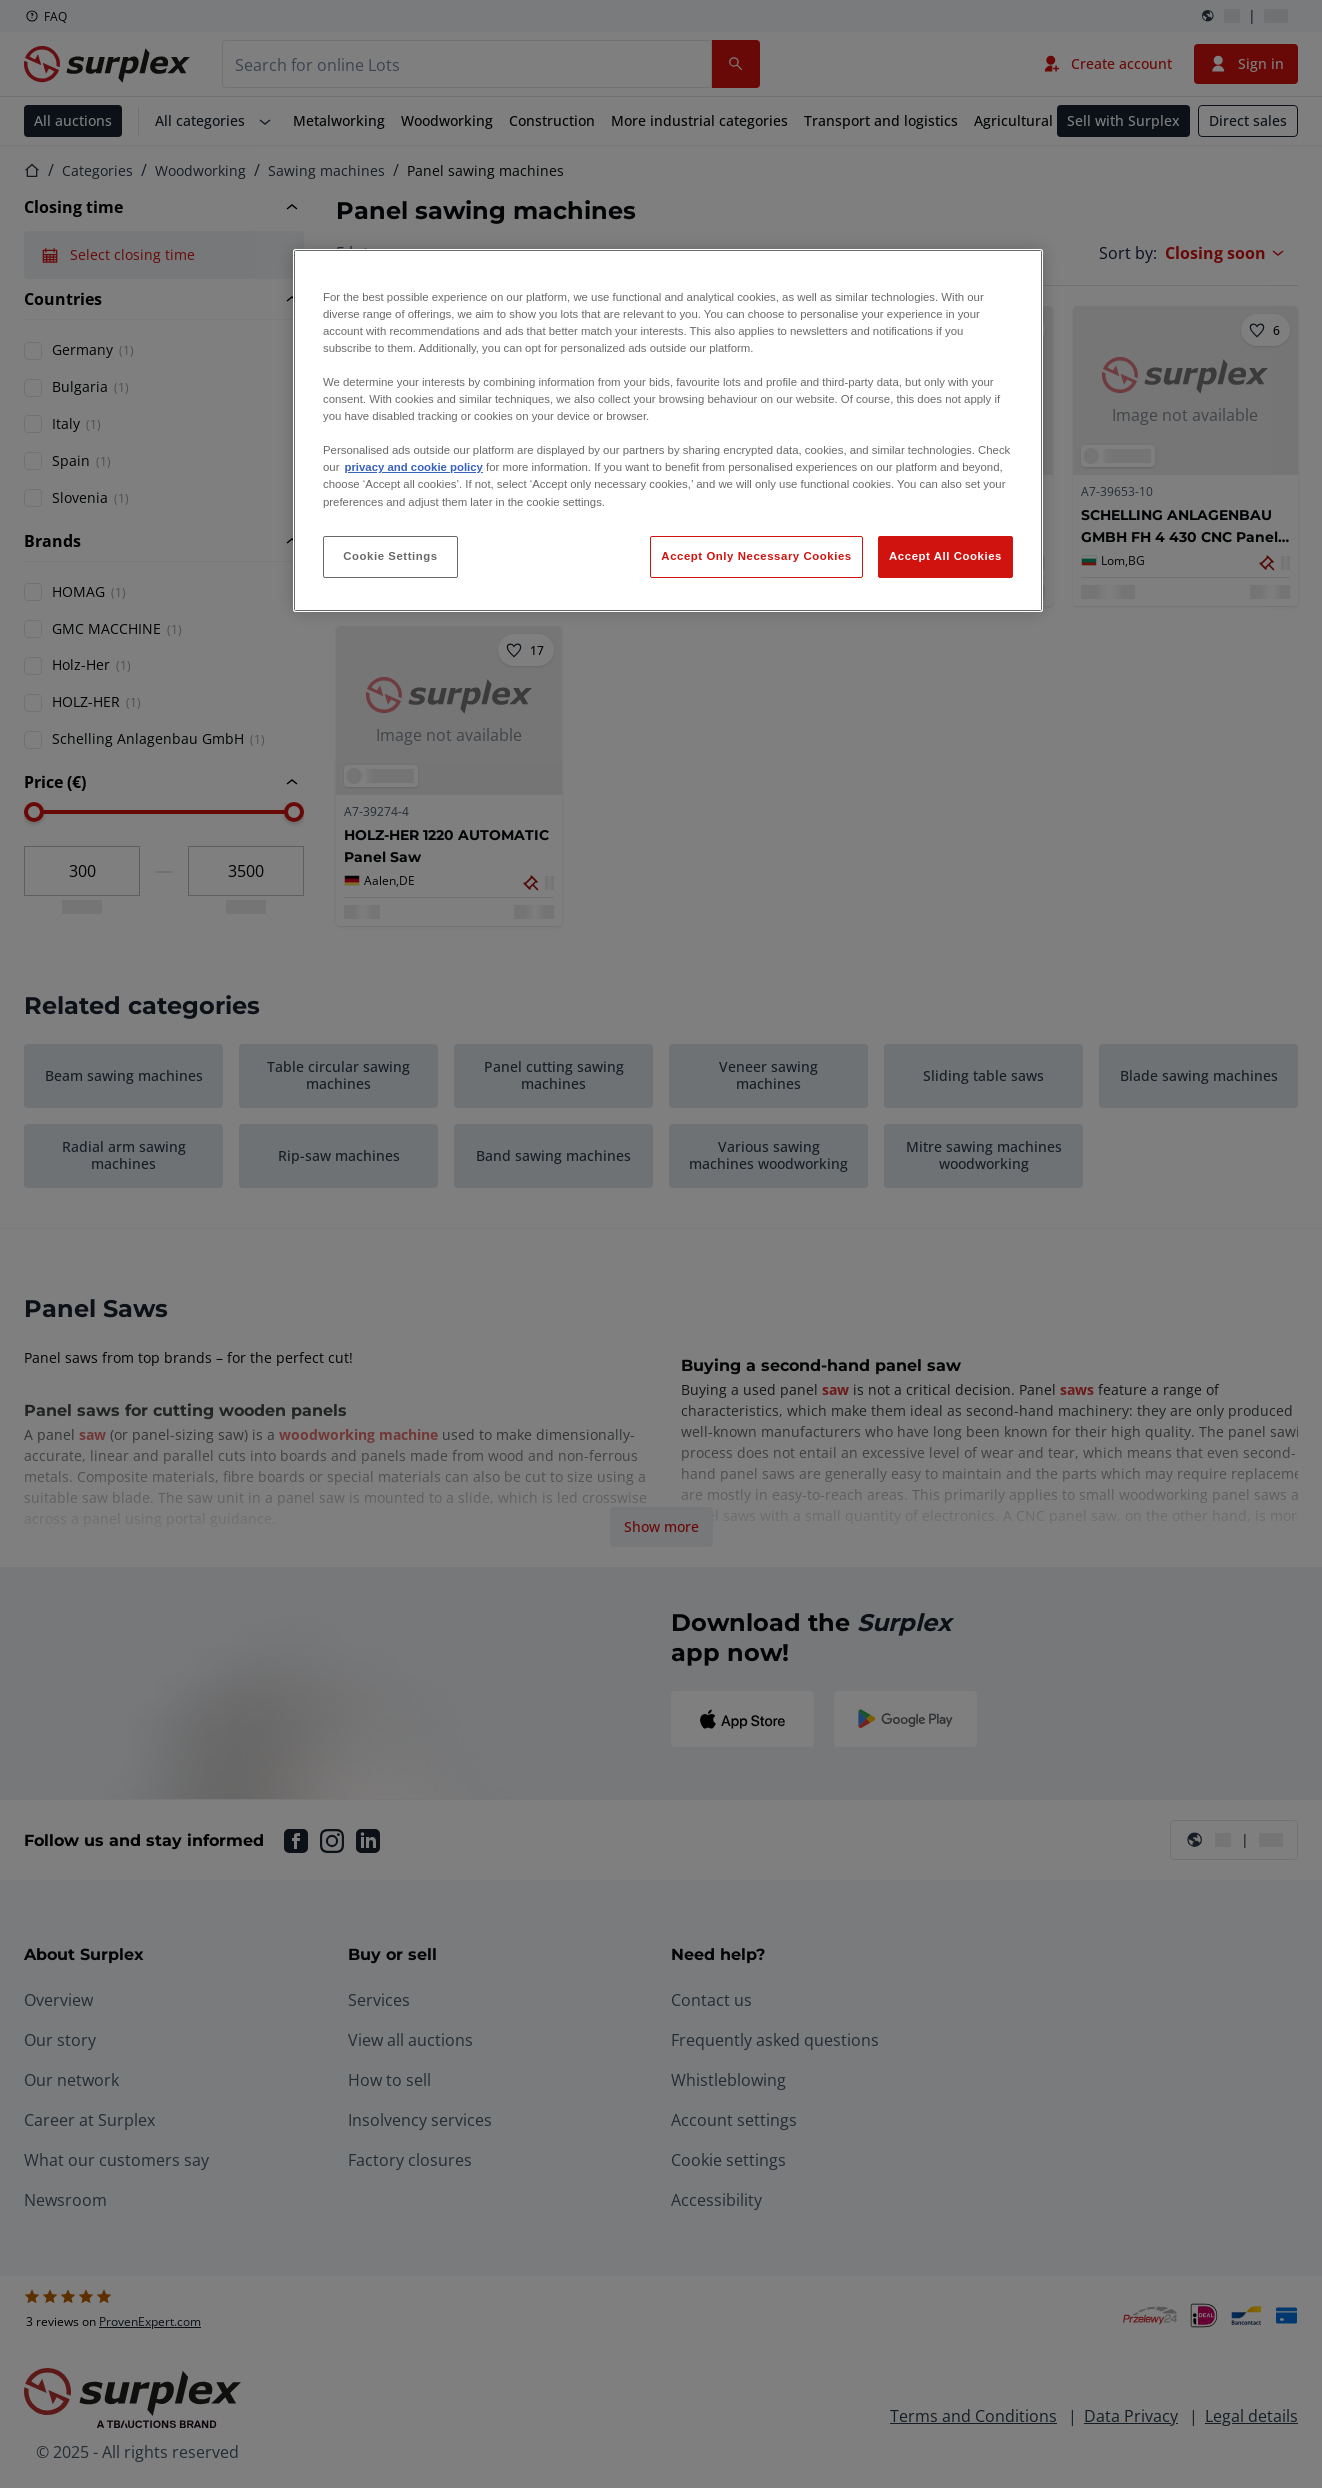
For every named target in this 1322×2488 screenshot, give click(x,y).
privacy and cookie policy (413, 467)
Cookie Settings (390, 556)
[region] (668, 430)
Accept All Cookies (945, 556)
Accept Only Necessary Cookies (756, 556)
